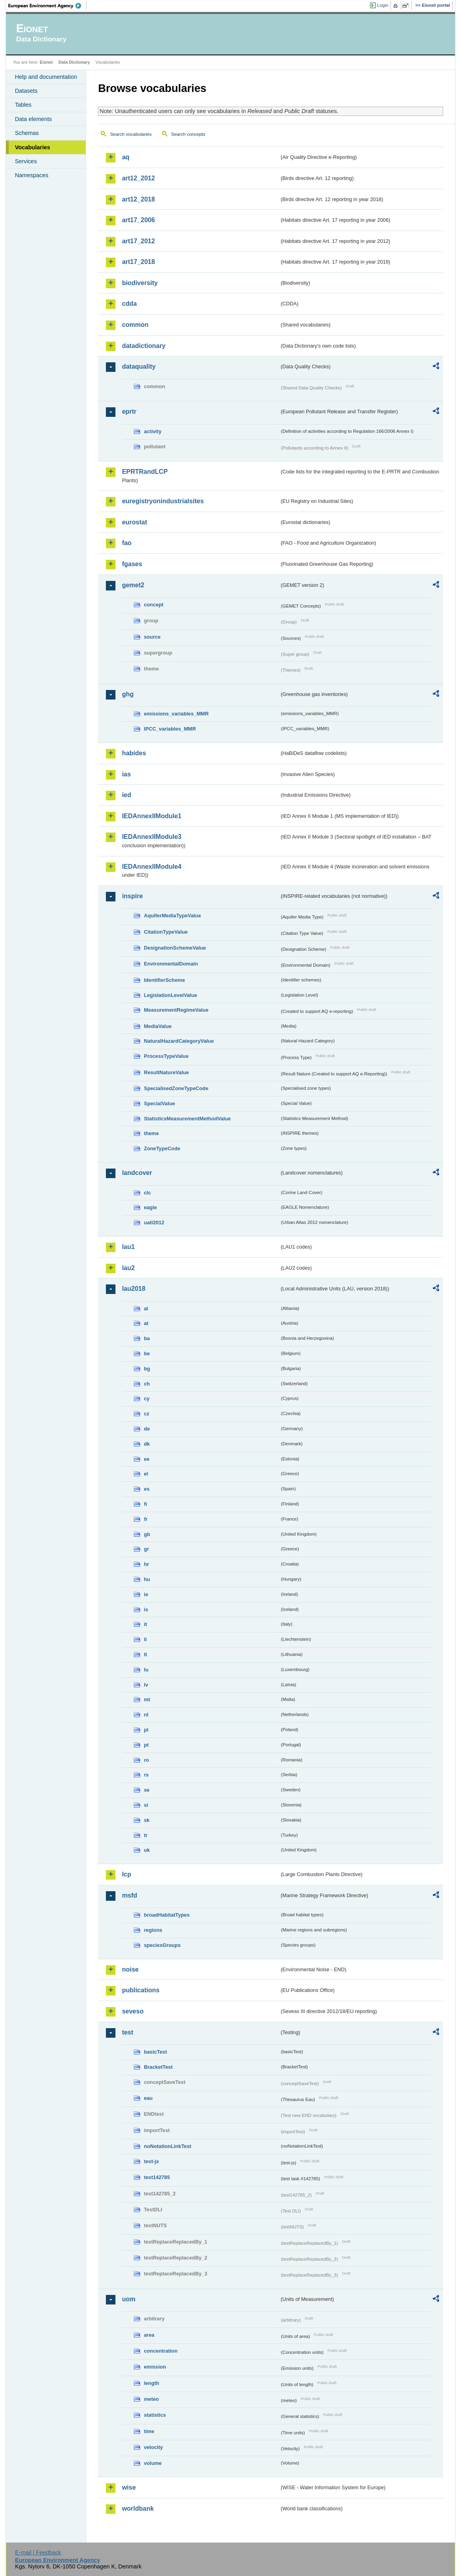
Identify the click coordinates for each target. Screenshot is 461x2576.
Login (382, 5)
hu (147, 1579)
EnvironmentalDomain (171, 964)
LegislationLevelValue (170, 995)
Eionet (46, 62)
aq (125, 157)
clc (147, 1193)
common (135, 324)
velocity (153, 2447)
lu (146, 1670)
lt (145, 1654)
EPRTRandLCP (145, 471)
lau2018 (133, 1288)
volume (153, 2463)
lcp (126, 1874)
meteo (151, 2399)
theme (151, 1133)
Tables (23, 105)
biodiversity (140, 282)
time (149, 2431)
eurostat (134, 522)
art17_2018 (138, 261)
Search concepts (188, 134)
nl (146, 1715)
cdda (129, 303)
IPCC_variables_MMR (170, 729)
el (146, 1474)
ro (146, 1760)
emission (155, 2367)
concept (153, 605)
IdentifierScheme (164, 980)
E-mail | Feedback (38, 2552)
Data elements (33, 119)
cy (146, 1398)
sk (146, 1820)
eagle (150, 1207)
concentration (161, 2351)
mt (147, 1699)
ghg (127, 694)
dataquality (138, 366)
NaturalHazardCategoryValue (179, 1041)
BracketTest (158, 2067)
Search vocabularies (130, 134)
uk (147, 1850)
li (145, 1639)
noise (130, 1969)
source (152, 637)
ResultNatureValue (166, 1072)
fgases (132, 564)
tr (145, 1835)
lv (146, 1685)
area (149, 2335)
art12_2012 (138, 178)
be (147, 1353)
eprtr (129, 411)
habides (134, 753)
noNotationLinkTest (167, 2146)
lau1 (128, 1246)
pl (146, 1730)
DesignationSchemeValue (175, 948)
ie (146, 1594)
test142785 (157, 2177)
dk (147, 1444)
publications (140, 1990)
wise (129, 2487)
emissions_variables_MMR (176, 714)
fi (145, 1504)
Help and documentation (46, 77)
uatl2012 (154, 1222)
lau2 (128, 1268)
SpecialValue (159, 1103)
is (146, 1609)
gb (147, 1534)
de (147, 1429)
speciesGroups (162, 1945)
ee (146, 1459)
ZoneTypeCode (162, 1148)
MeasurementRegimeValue (176, 1010)
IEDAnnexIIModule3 (151, 836)
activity (152, 431)
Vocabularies (32, 147)
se (146, 1790)
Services (26, 161)
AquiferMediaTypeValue (172, 916)
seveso (132, 2011)
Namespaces (31, 175)
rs (146, 1775)
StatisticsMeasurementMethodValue (187, 1119)
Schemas (27, 133)
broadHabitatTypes (166, 1915)
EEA (47, 6)
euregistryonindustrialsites (162, 501)
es (146, 1489)
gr (146, 1549)
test (127, 2032)
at (146, 1323)
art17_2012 (138, 241)
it (145, 1624)
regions (153, 1930)
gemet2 (133, 585)
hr (146, 1564)
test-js (151, 2161)
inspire (132, 896)
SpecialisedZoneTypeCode (176, 1088)
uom (128, 2299)
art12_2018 (138, 199)
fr (145, 1519)
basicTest (155, 2052)
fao (126, 542)
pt (146, 1745)
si (146, 1805)
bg (147, 1369)
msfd (129, 1895)
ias (126, 774)
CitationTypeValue (166, 932)
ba (147, 1338)
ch (147, 1384)
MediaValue (158, 1026)
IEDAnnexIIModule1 (151, 816)
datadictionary (143, 345)
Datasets (26, 91)
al (146, 1308)
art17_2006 (138, 220)
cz (146, 1414)
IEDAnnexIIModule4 (151, 866)
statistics (155, 2415)
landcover (137, 1172)
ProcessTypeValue (166, 1056)
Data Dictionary (74, 62)
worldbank (138, 2508)
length (151, 2383)
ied (126, 795)
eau (148, 2098)
